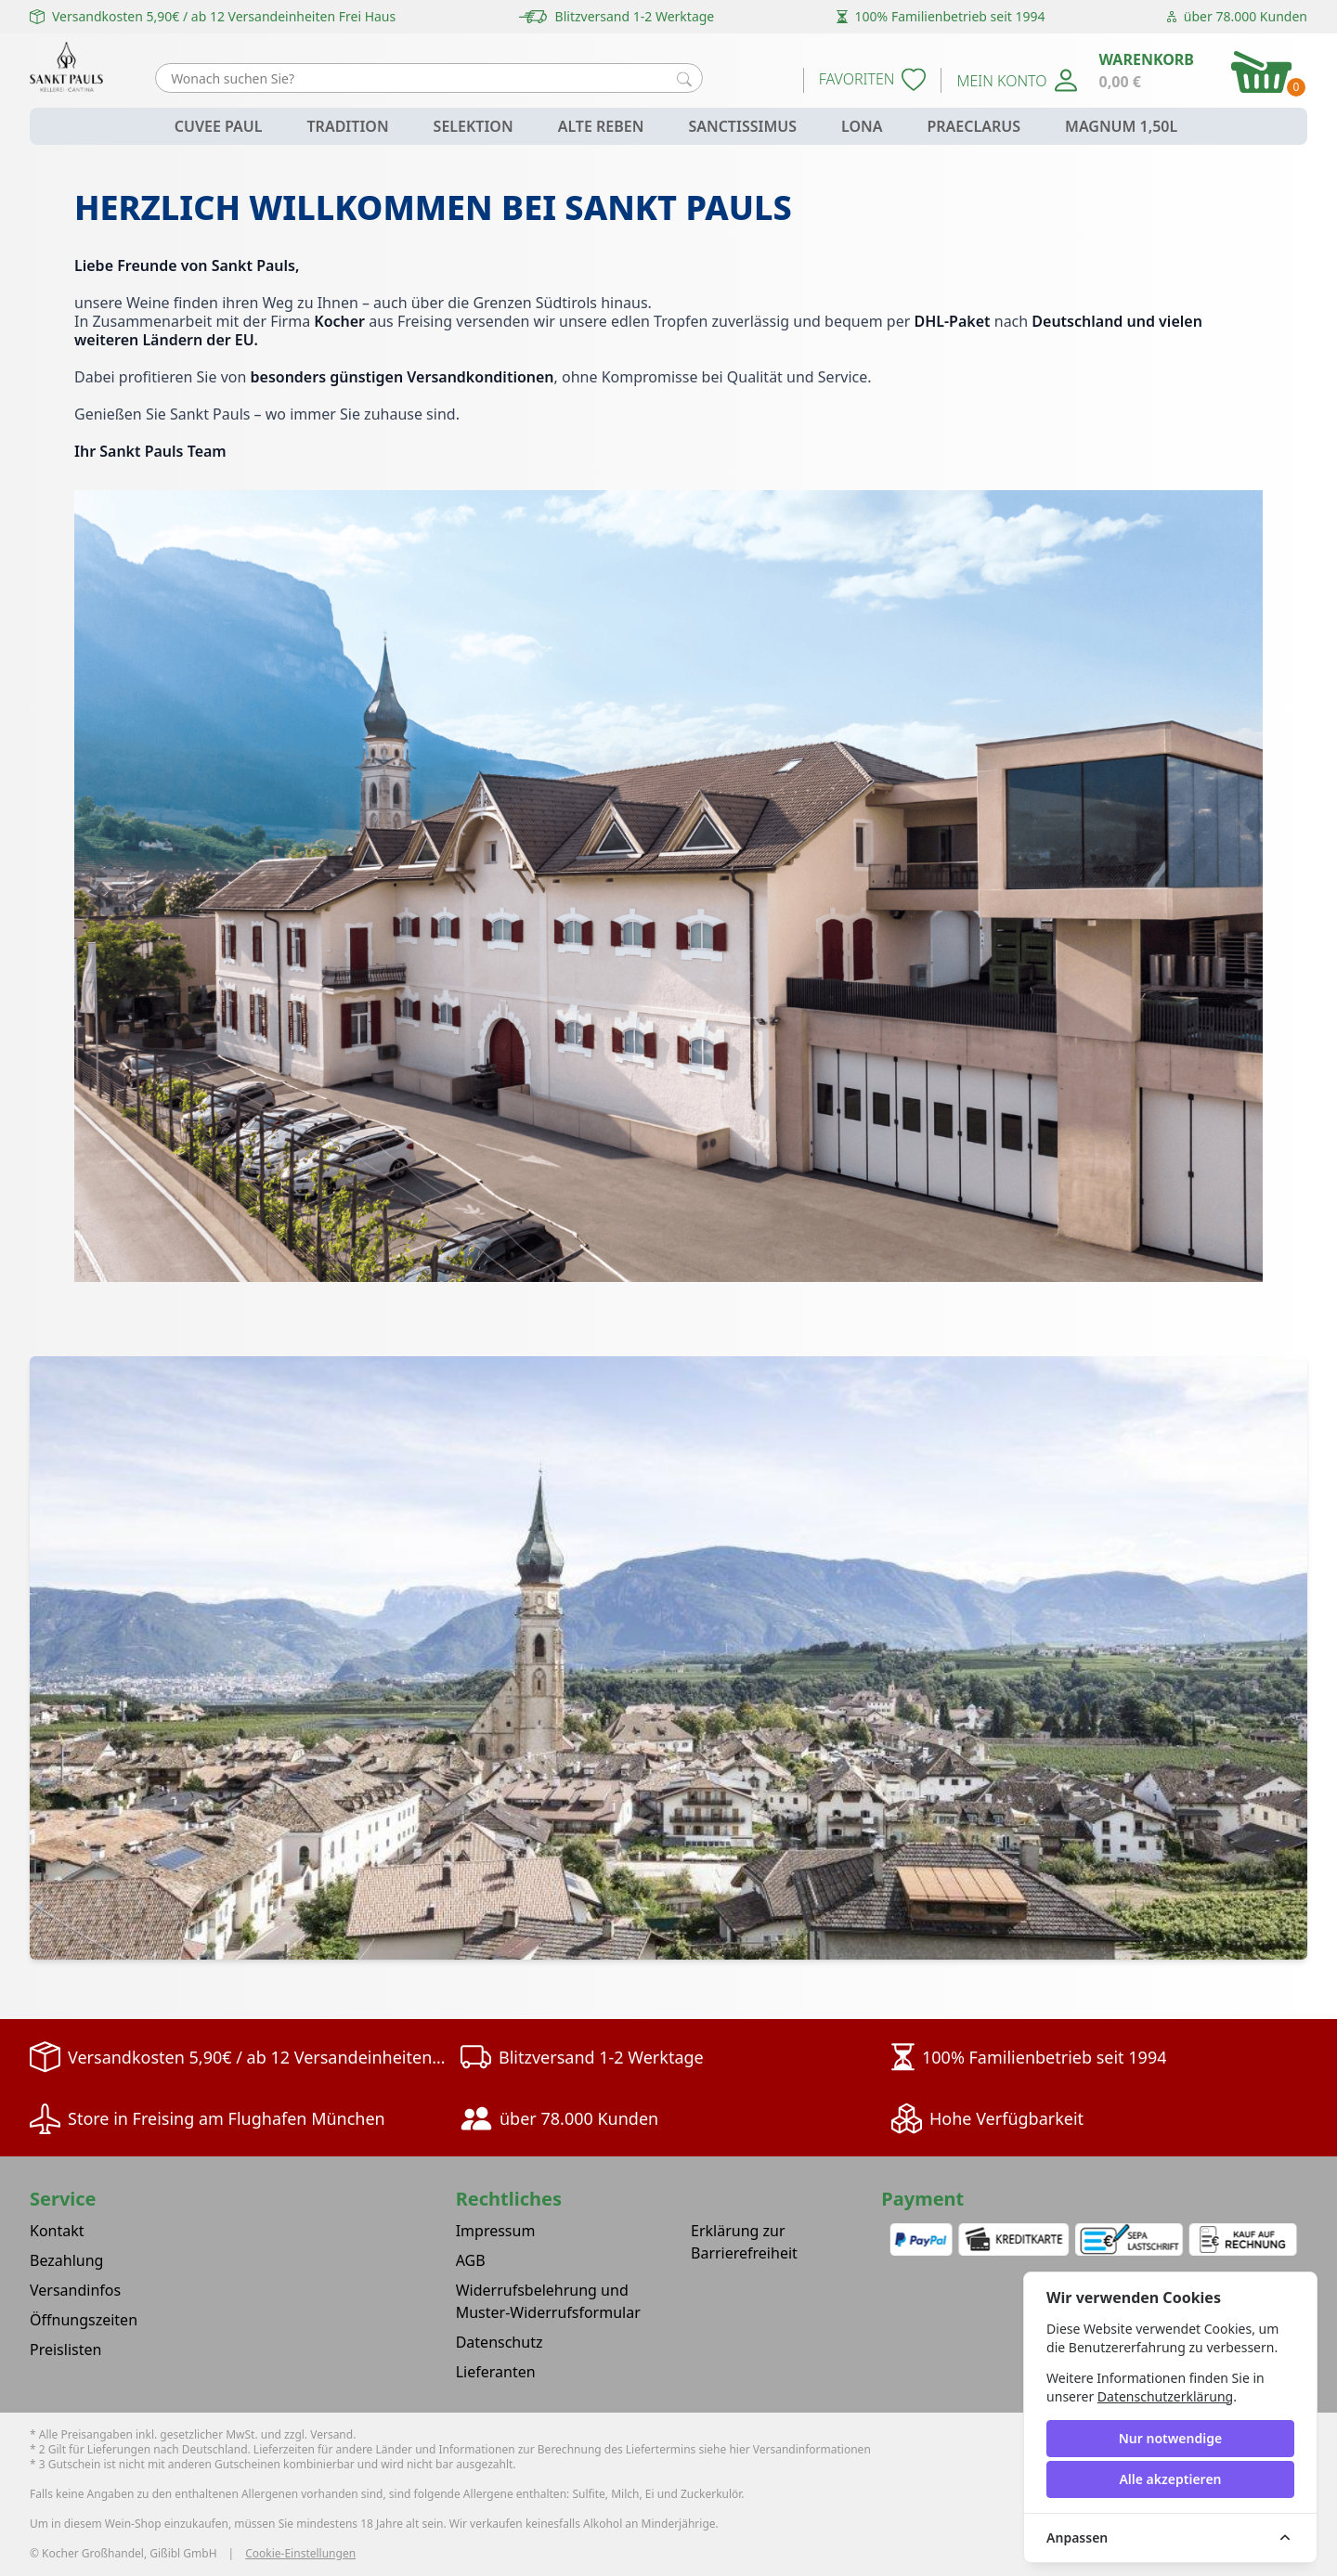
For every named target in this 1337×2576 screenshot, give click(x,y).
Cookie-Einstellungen (300, 2553)
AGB (471, 2260)
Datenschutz (499, 2342)
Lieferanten (496, 2372)
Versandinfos (75, 2290)
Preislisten (65, 2349)
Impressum (496, 2230)
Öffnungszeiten (83, 2320)
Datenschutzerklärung (1165, 2396)
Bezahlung (66, 2260)
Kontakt (57, 2230)
